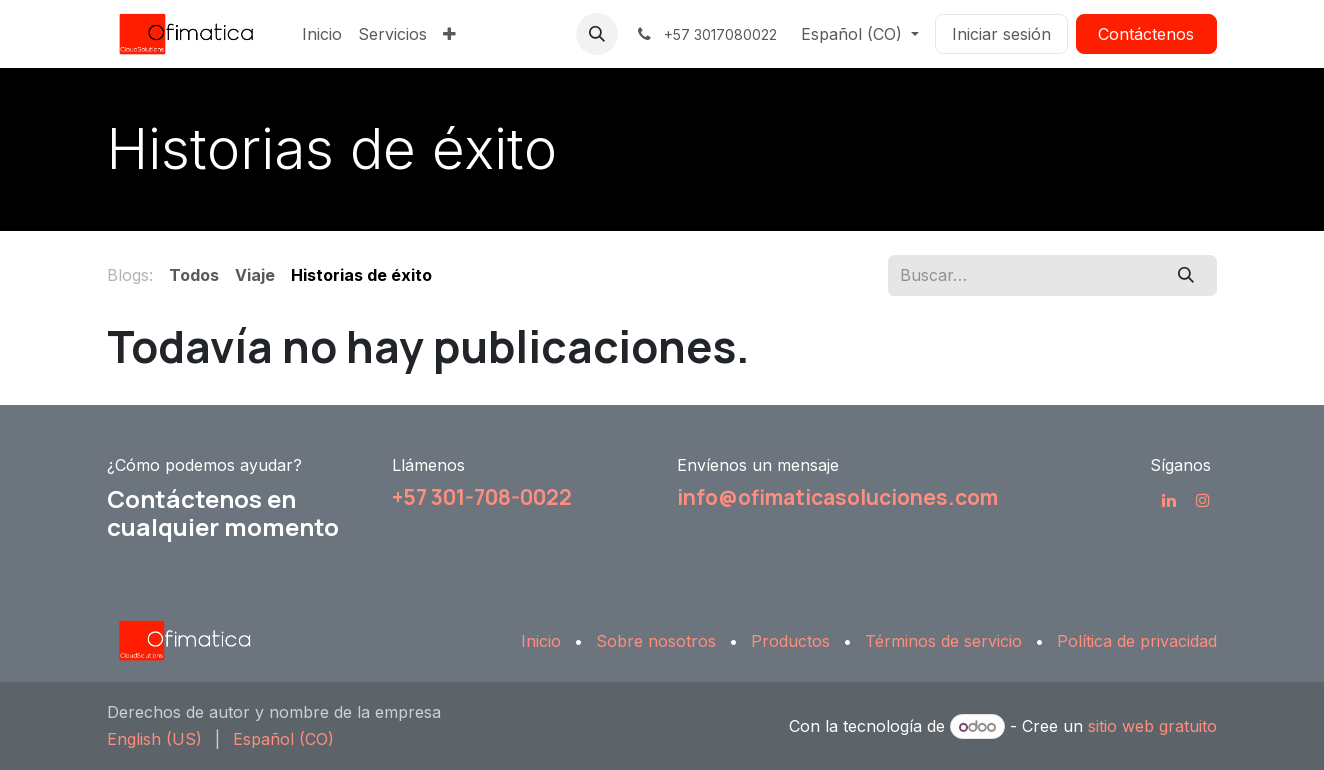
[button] (597, 34)
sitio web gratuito (1152, 726)
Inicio (541, 641)
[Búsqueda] (1186, 275)
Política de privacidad (1137, 641)
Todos (194, 275)
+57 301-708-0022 (482, 497)
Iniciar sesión (1001, 34)
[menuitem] (322, 34)
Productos (790, 641)
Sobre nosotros (656, 641)
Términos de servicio (943, 641)
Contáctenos (1146, 34)
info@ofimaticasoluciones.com (837, 497)
